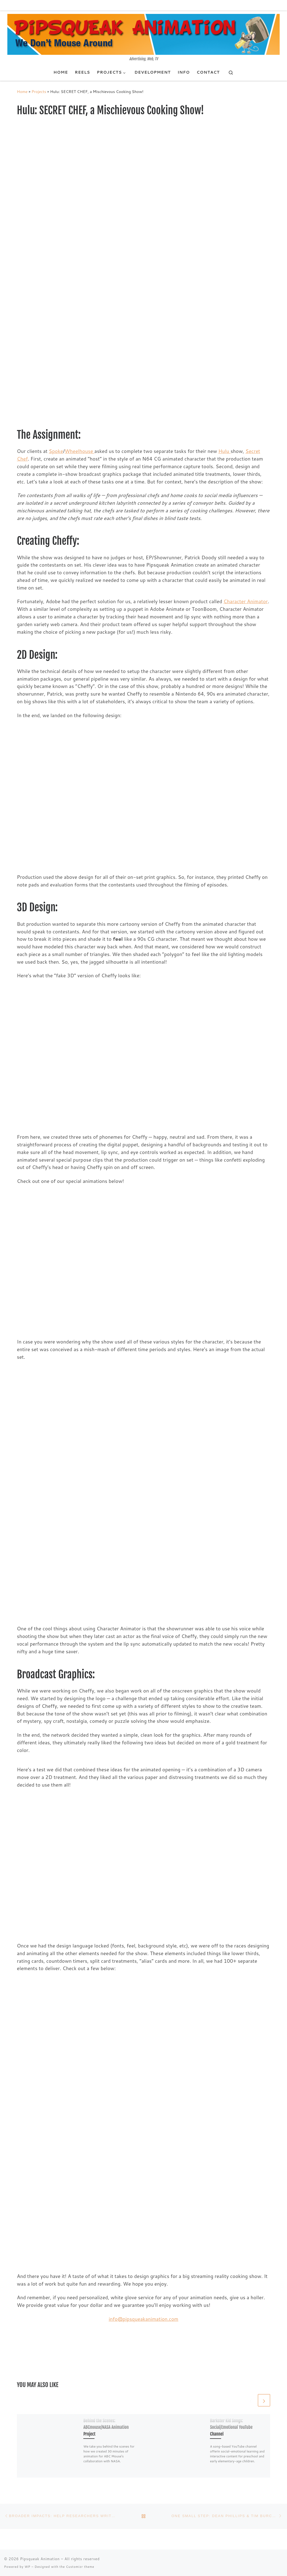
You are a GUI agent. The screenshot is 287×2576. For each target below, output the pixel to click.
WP (27, 2567)
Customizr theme (80, 2567)
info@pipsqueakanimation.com (143, 2318)
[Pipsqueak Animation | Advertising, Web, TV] (143, 34)
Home (22, 91)
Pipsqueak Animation (40, 2558)
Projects (39, 91)
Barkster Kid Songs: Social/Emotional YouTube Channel (231, 2427)
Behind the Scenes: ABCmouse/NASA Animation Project (106, 2427)
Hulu (224, 451)
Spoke (56, 451)
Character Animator (246, 601)
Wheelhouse (79, 451)
